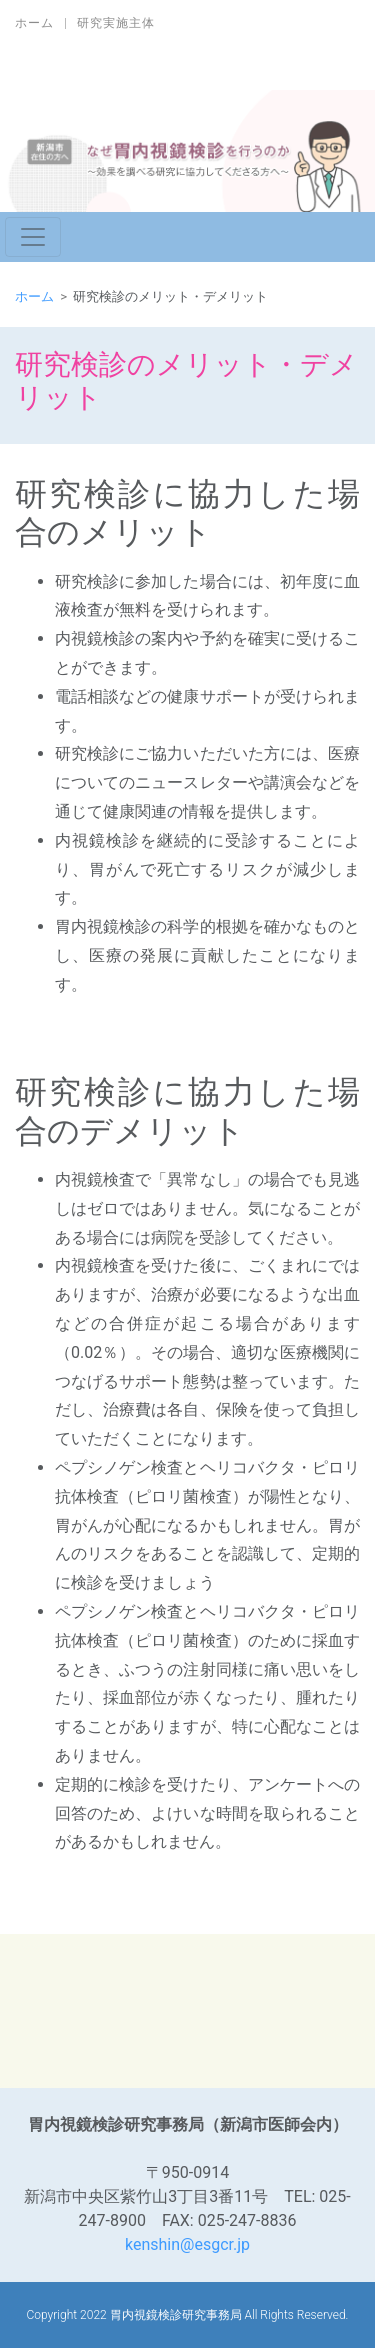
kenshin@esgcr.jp (187, 2244)
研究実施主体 (116, 23)
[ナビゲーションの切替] (33, 237)
